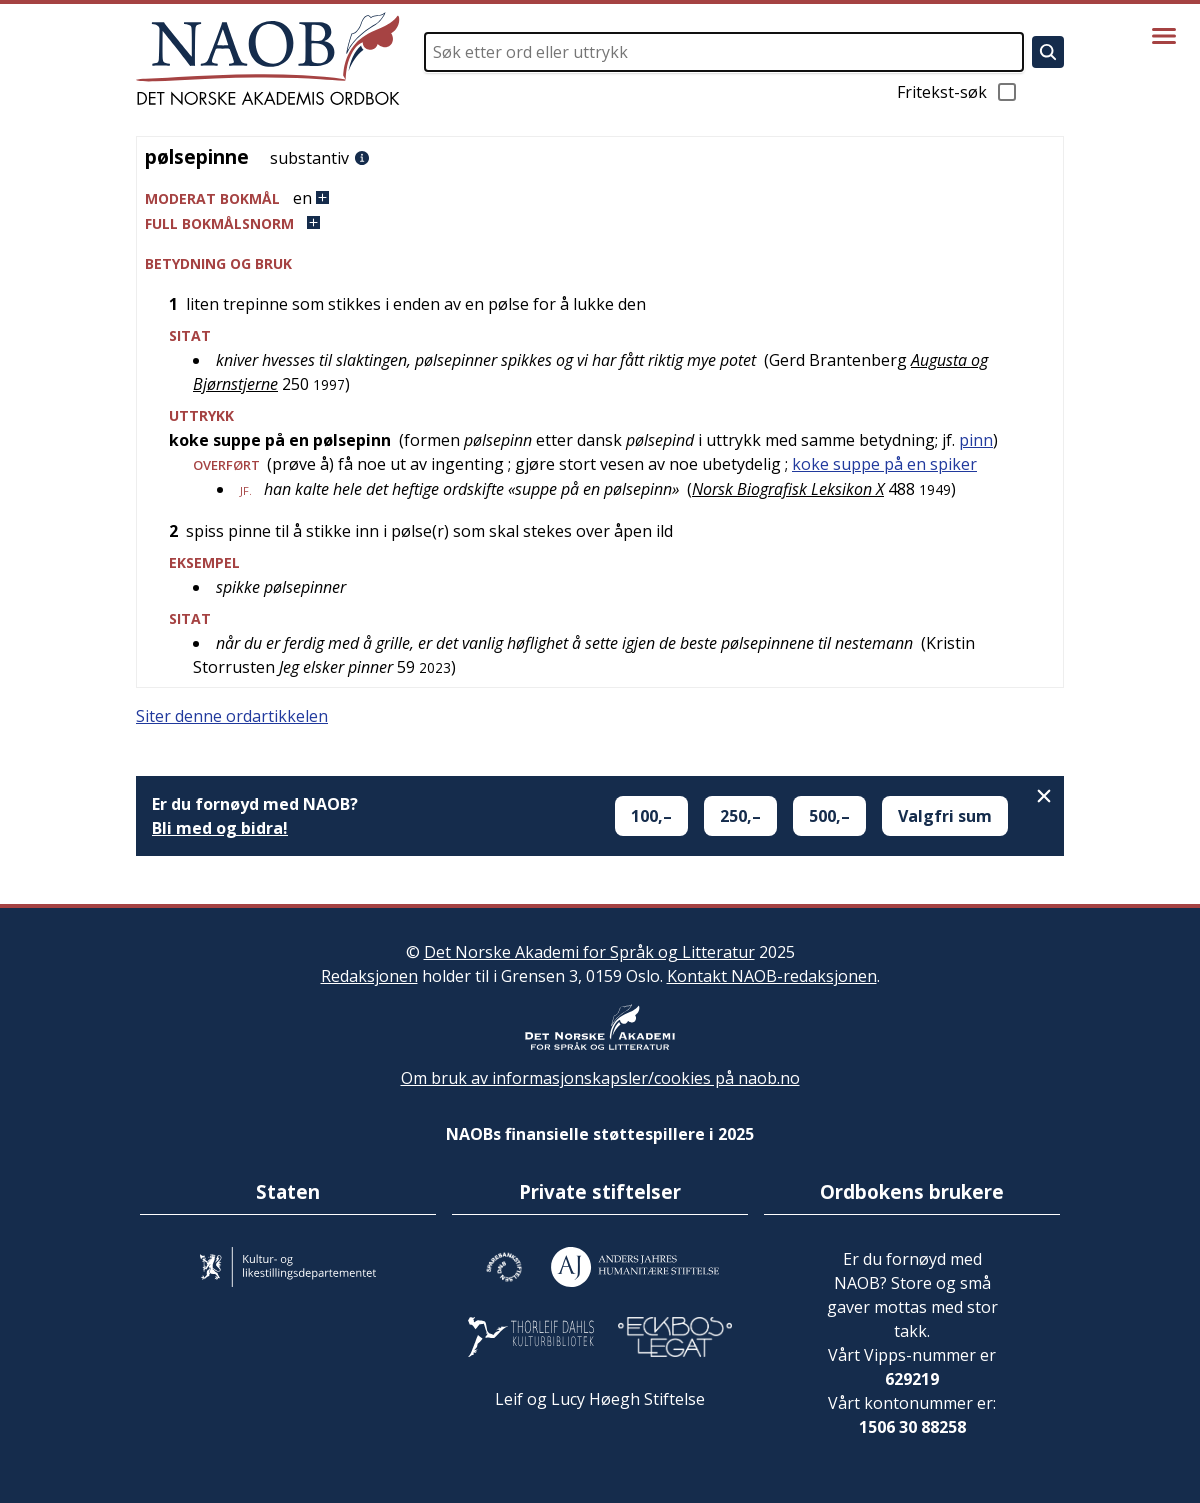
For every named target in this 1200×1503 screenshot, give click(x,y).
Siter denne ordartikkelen (232, 716)
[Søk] (1048, 52)
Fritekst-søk (958, 92)
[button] (600, 198)
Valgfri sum (945, 816)
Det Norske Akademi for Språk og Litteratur (589, 952)
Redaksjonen (369, 976)
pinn (976, 440)
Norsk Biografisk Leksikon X (788, 489)
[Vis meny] (1164, 36)
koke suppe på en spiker (884, 464)
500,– (829, 816)
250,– (740, 816)
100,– (651, 816)
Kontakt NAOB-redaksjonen (772, 976)
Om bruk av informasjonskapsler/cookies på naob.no (600, 1078)
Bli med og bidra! (220, 828)
